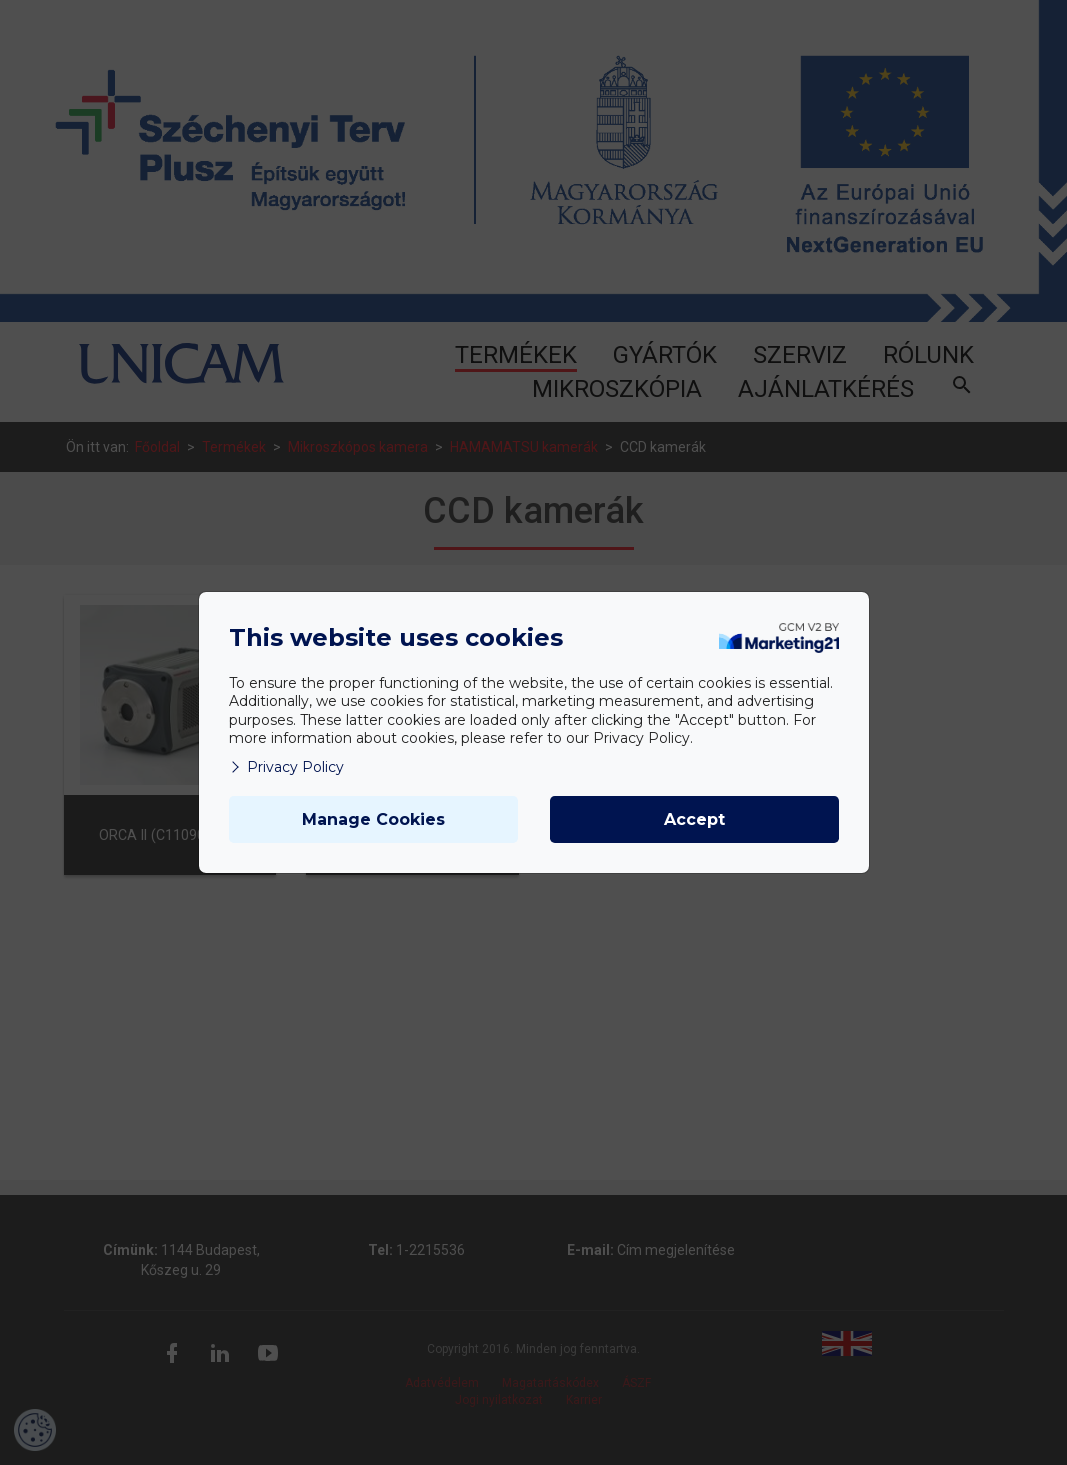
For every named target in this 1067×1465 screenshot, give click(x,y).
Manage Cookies (373, 819)
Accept (694, 819)
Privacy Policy (286, 767)
